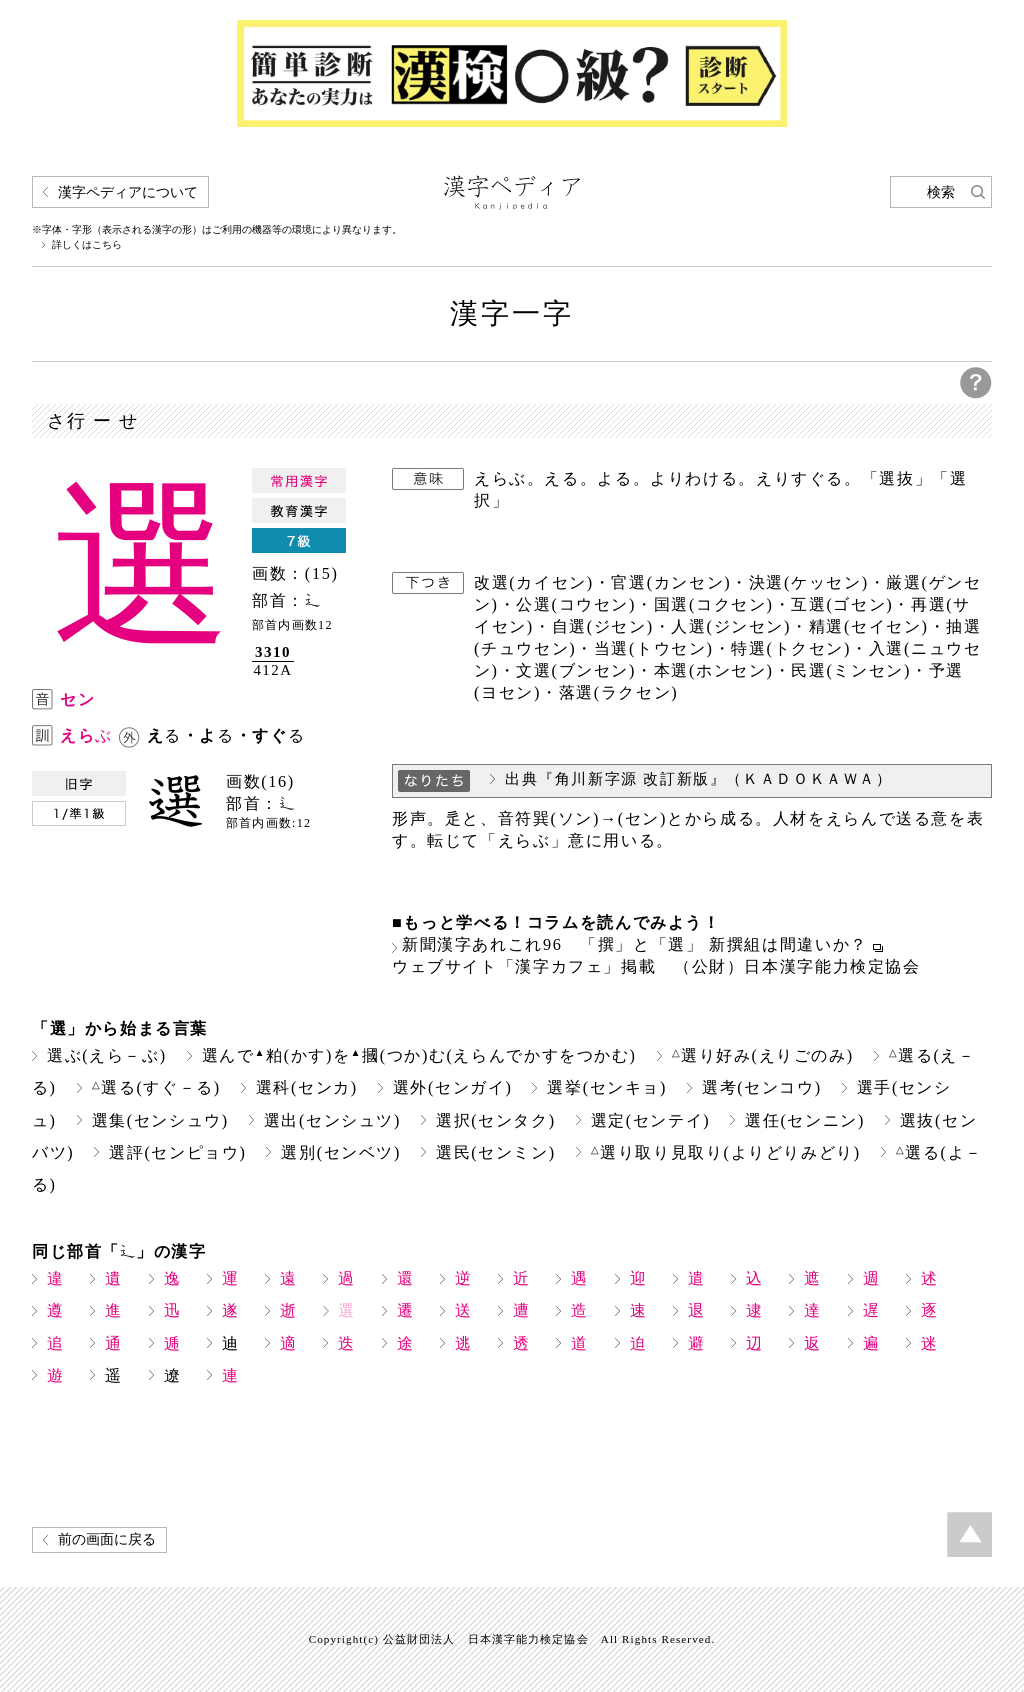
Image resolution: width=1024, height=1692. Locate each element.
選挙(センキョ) (607, 1087)
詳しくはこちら (87, 245)
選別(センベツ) (341, 1152)
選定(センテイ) (651, 1120)
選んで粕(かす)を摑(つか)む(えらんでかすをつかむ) (419, 1055)
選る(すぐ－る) (156, 1087)
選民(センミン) (496, 1152)
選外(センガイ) (453, 1087)
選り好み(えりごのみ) (763, 1055)
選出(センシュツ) (332, 1120)
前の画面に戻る (107, 1539)
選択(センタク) (496, 1120)
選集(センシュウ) (160, 1120)
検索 (941, 192)
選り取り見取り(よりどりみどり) (726, 1152)
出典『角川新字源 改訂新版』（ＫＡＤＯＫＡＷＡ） (699, 779)
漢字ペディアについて (128, 192)
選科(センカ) (307, 1087)
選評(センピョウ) (177, 1152)
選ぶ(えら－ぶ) (107, 1055)
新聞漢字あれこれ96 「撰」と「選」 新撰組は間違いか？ (635, 945)
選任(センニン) (805, 1120)
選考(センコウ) (762, 1087)
